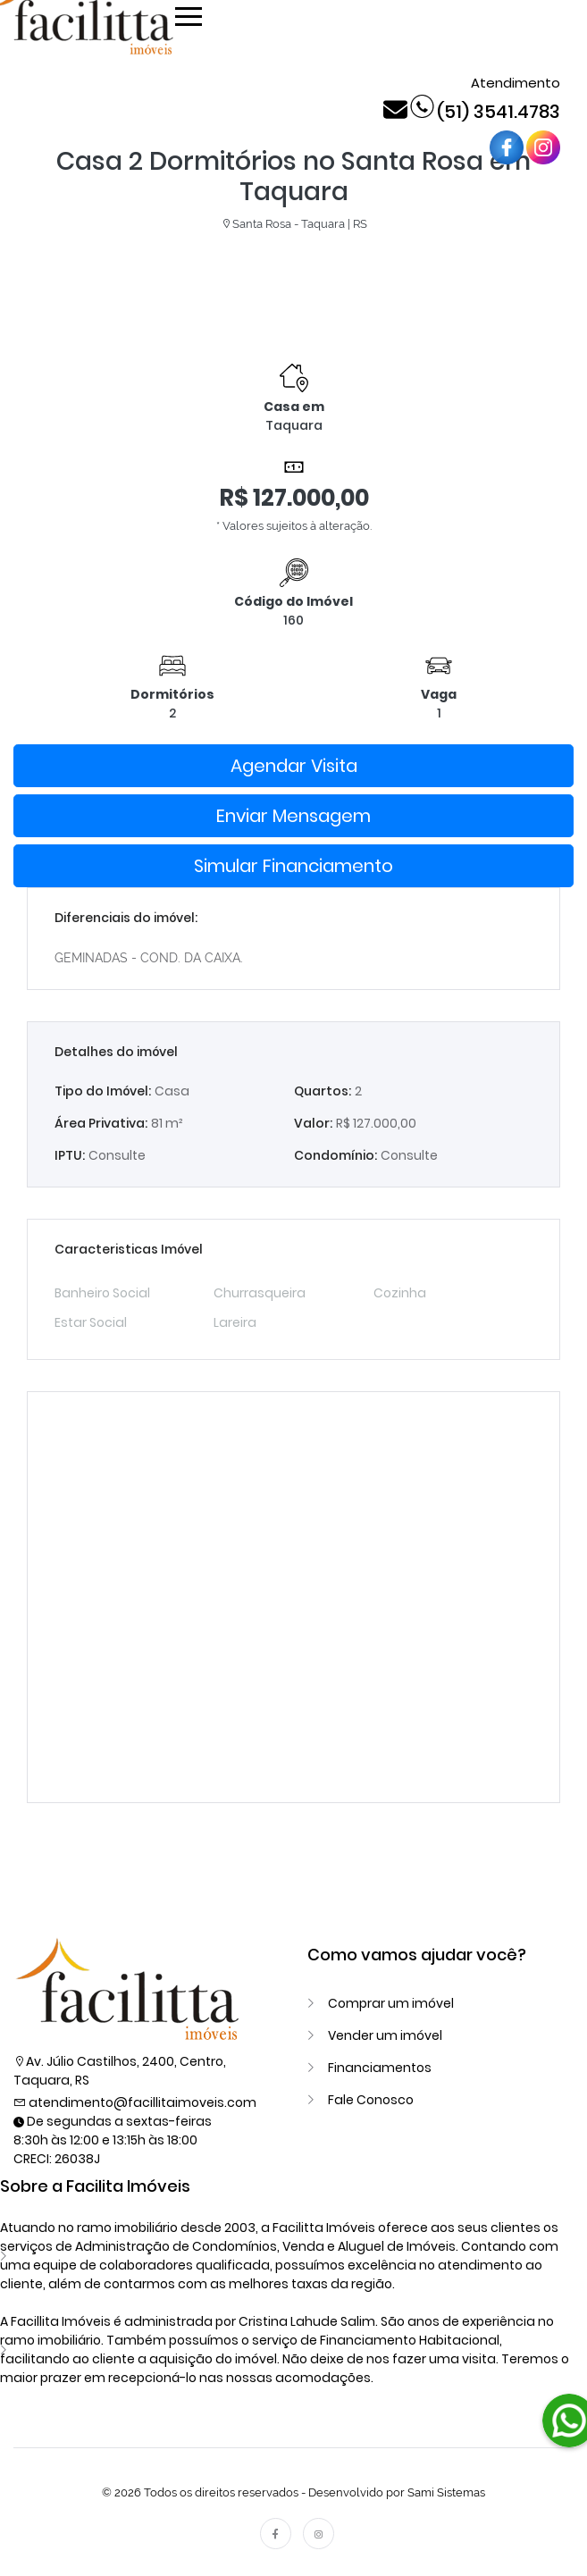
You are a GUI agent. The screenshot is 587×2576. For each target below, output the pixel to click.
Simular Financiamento (293, 865)
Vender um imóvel (385, 2035)
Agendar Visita (294, 765)
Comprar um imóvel (391, 2003)
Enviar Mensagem (293, 815)
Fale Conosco (371, 2100)
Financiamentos (380, 2068)
